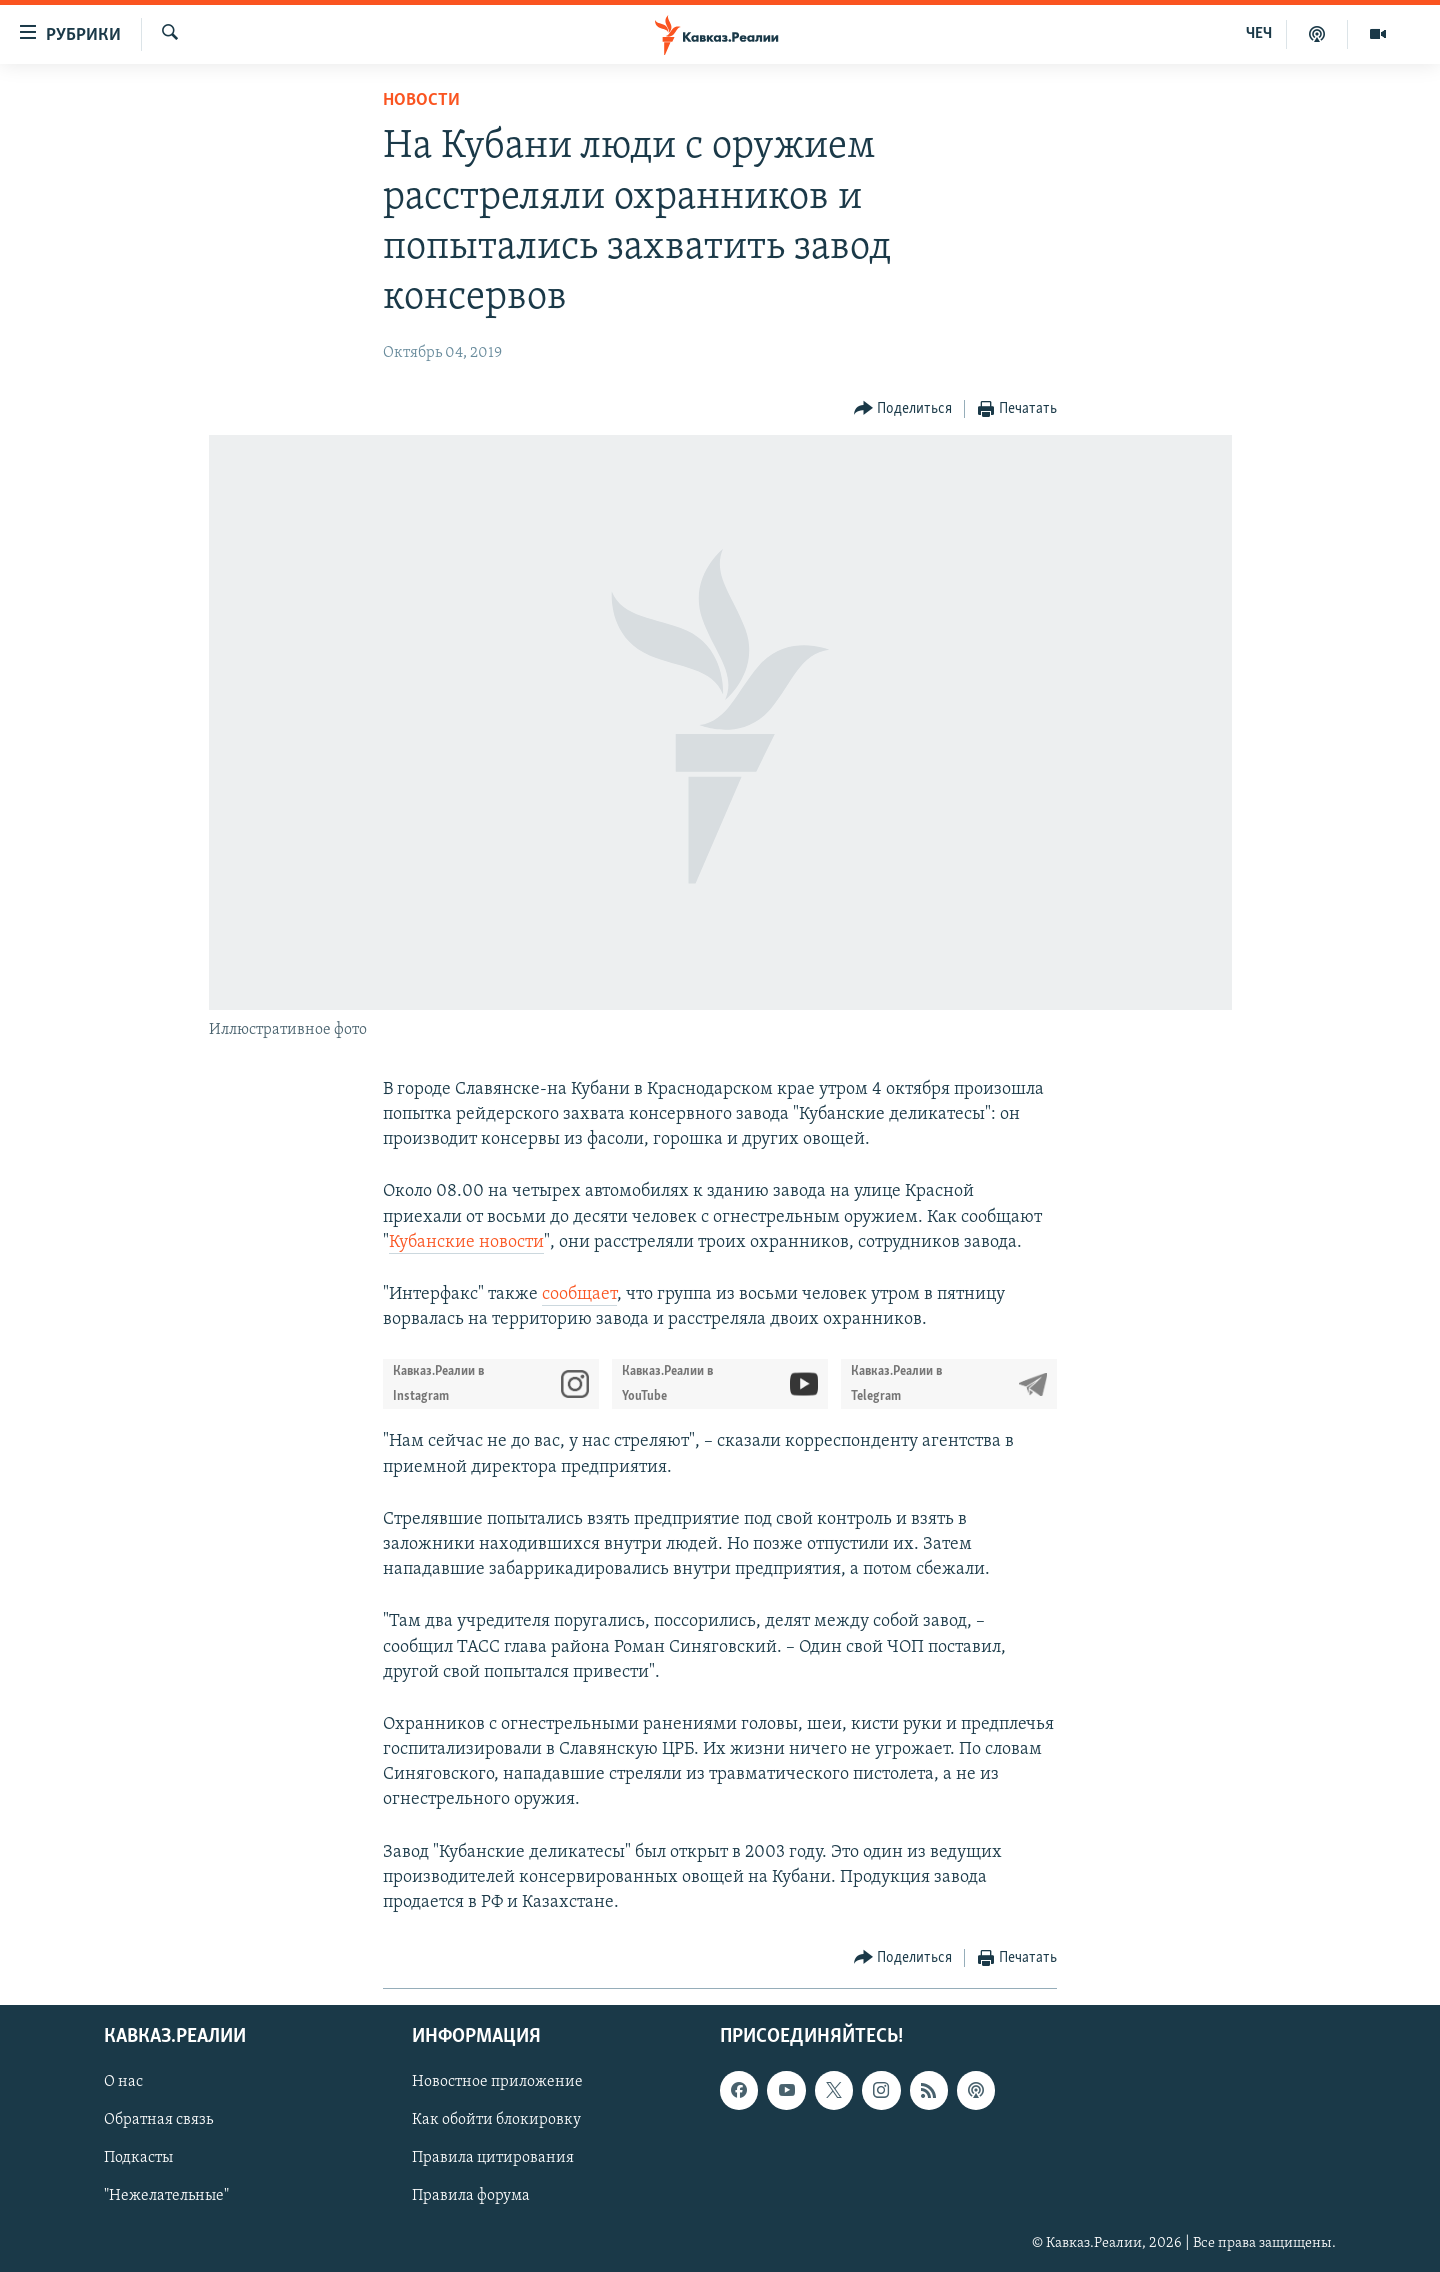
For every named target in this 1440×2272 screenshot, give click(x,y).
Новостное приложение (497, 2083)
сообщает (579, 1294)
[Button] (903, 409)
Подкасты (138, 2159)
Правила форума (471, 2197)
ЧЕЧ (1259, 34)
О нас (123, 2083)
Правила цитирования (493, 2159)
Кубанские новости (466, 1242)
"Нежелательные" (166, 2197)
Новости (421, 100)
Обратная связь (158, 2121)
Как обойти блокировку (496, 2121)
